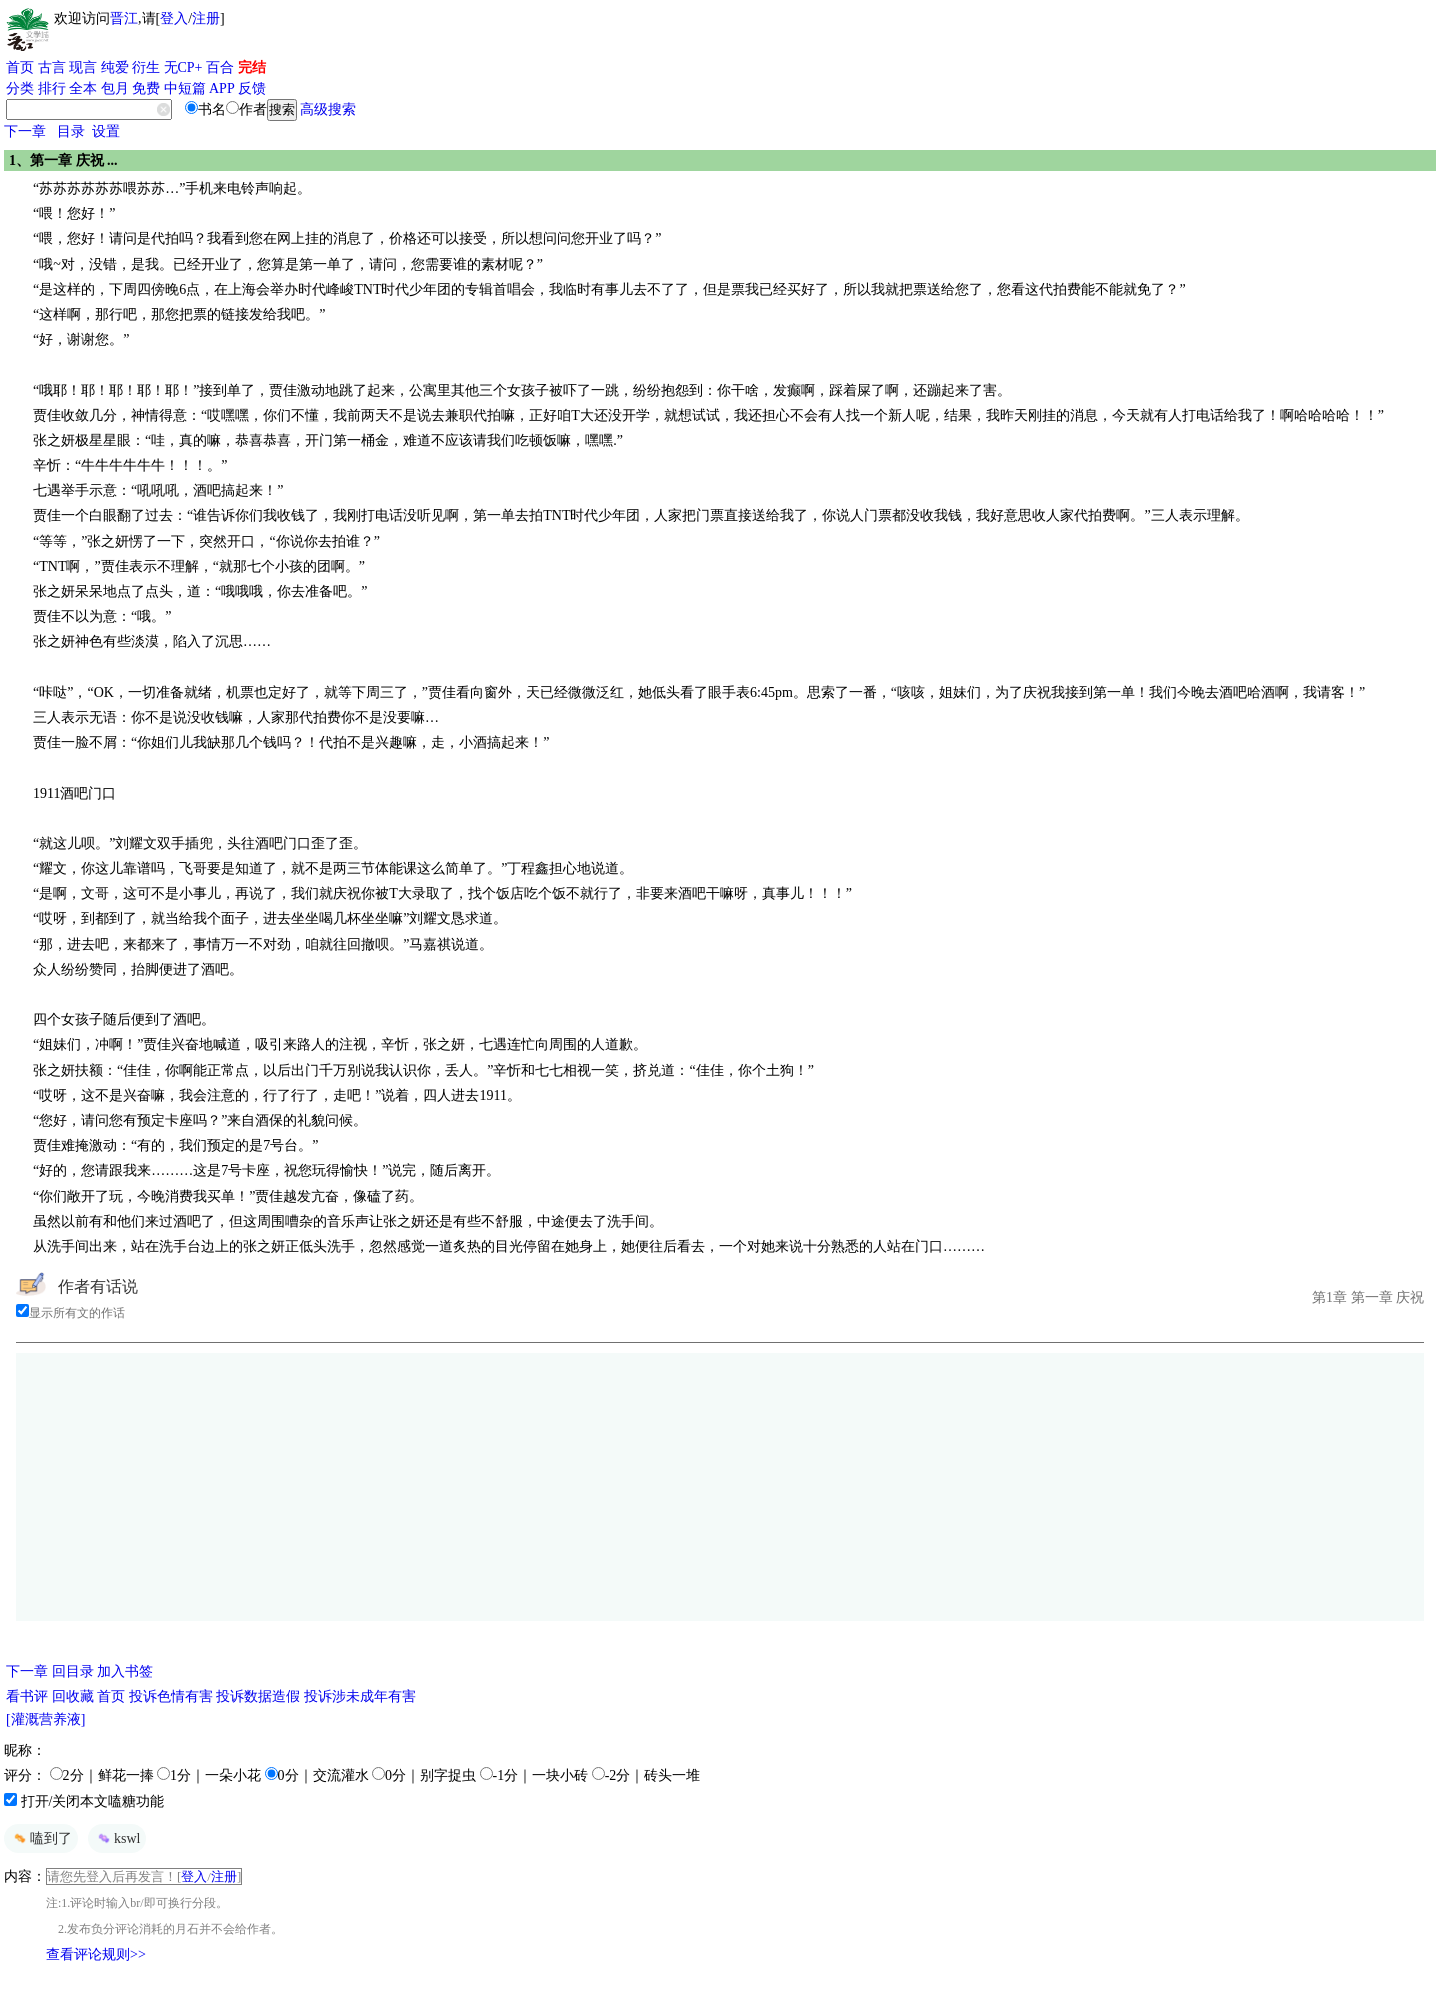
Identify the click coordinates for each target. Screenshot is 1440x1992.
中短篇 (185, 88)
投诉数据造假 (258, 1696)
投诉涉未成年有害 (360, 1696)
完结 (252, 67)
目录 (71, 131)
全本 (83, 88)
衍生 (146, 67)
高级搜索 (328, 109)
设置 (106, 131)
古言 (52, 67)
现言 (83, 67)
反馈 (252, 88)
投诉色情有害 (171, 1696)
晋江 (124, 18)
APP (222, 88)
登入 (174, 18)
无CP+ (183, 67)
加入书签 (125, 1671)
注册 (206, 18)
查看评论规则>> (96, 1954)
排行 (52, 88)
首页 (20, 67)
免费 (146, 88)
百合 (220, 67)
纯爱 (115, 67)
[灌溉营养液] (45, 1719)
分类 (20, 88)
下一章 (25, 131)
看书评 (27, 1696)
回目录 (73, 1671)
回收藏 (73, 1696)
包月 (115, 88)
